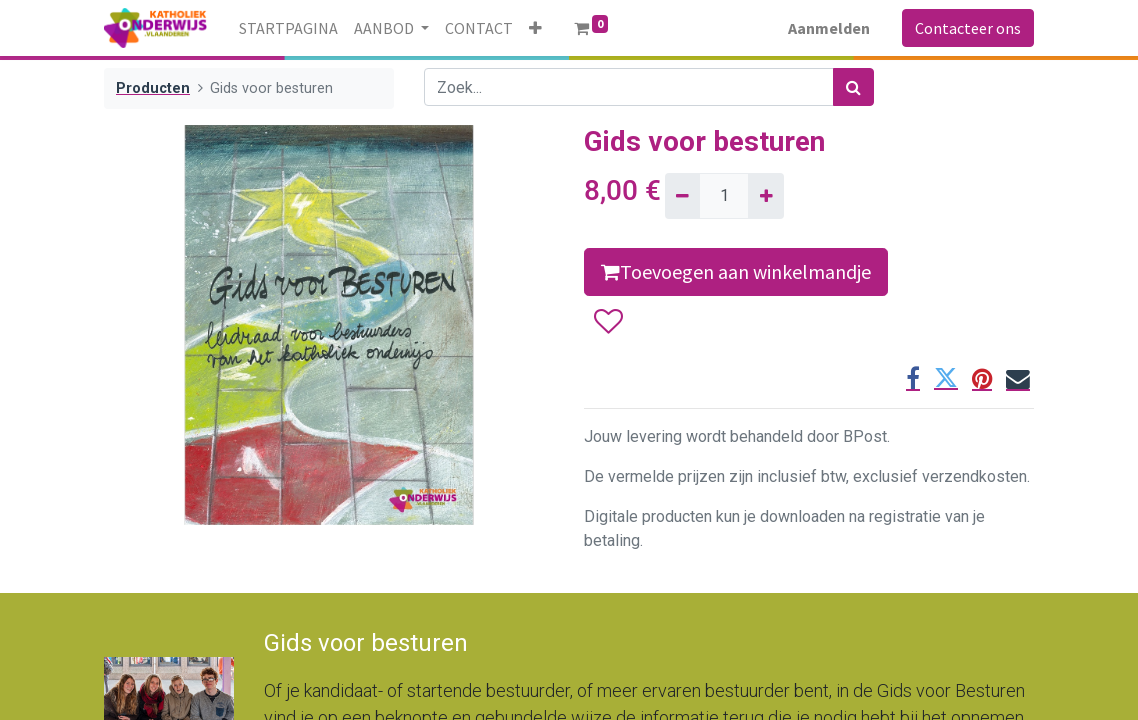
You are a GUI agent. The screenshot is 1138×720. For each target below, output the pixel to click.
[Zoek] (853, 87)
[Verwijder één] (682, 196)
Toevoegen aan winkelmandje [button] (736, 271)
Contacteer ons (968, 28)
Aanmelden (829, 28)
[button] (535, 28)
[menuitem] (288, 28)
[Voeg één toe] (765, 196)
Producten (153, 88)
